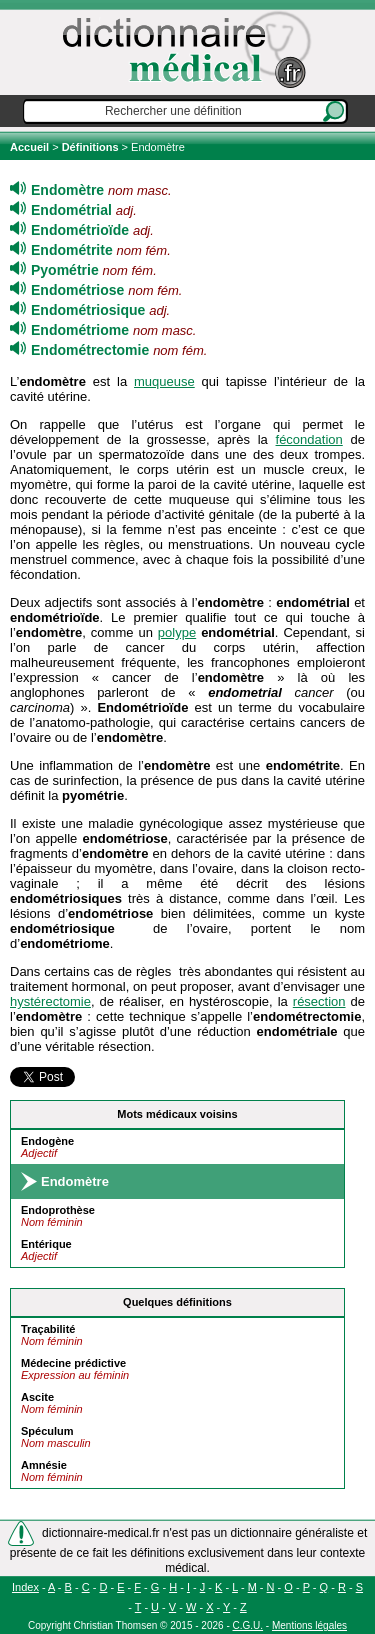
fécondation (309, 439)
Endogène (47, 1141)
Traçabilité (48, 1329)
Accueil (31, 147)
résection (319, 1001)
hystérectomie (50, 1001)
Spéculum (47, 1431)
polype (177, 632)
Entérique (46, 1244)
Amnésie (44, 1465)
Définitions (90, 147)
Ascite (37, 1397)
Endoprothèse (58, 1210)
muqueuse (164, 381)
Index (25, 1587)
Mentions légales (309, 1625)
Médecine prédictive (73, 1363)
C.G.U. (248, 1625)
